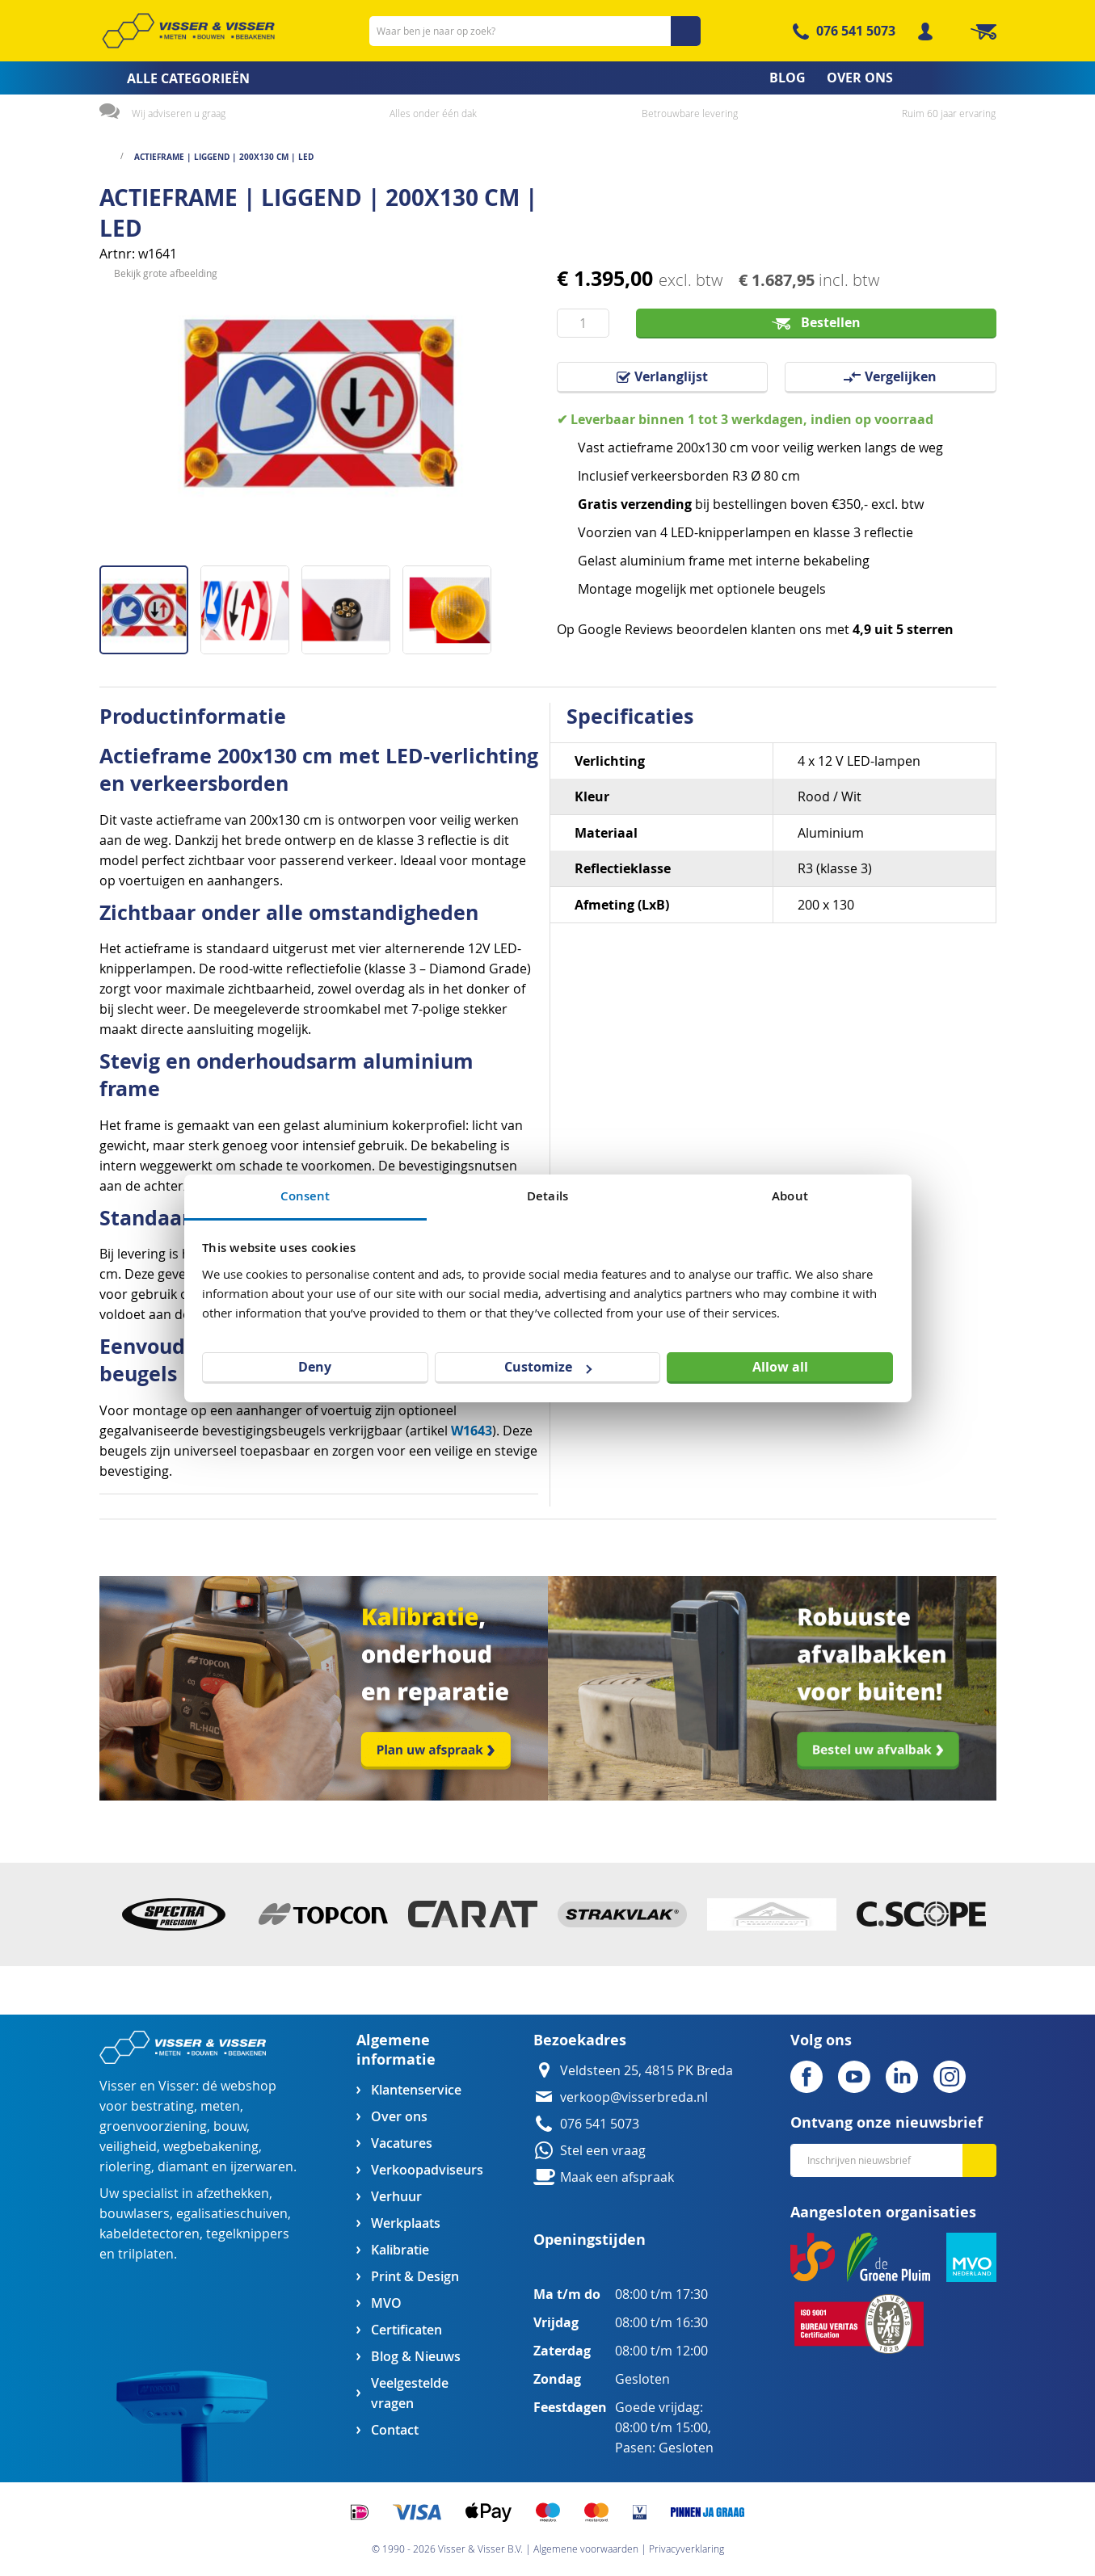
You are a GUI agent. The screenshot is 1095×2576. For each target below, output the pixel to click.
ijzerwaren (261, 2166)
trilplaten (146, 2254)
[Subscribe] (979, 2160)
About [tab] (790, 1195)
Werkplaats (405, 2223)
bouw (229, 2126)
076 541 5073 (855, 31)
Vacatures (401, 2143)
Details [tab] (547, 1195)
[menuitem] (169, 78)
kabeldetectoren (149, 2233)
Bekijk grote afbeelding (165, 552)
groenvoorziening (153, 2126)
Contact (395, 2430)
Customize (548, 1367)
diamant (183, 2166)
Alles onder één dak (433, 113)
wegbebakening (211, 2146)
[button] (250, 603)
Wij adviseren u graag (178, 113)
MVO (386, 2303)
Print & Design (415, 2276)
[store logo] (188, 31)
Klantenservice (416, 2090)
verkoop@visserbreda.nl (634, 2097)
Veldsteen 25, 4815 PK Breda (646, 2070)
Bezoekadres (579, 2040)
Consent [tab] (305, 1195)
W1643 (471, 1430)
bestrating (162, 2106)
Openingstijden (589, 2239)
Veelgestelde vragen (410, 2393)
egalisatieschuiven (232, 2213)
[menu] (548, 78)
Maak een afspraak (617, 2177)
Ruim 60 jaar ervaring (949, 113)
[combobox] (535, 31)
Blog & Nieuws (416, 2356)
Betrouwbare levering (690, 113)
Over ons (399, 2116)
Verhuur (396, 2196)
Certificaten (406, 2330)
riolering (125, 2166)
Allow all (780, 1367)
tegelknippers (247, 2233)
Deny (314, 1367)
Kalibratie (400, 2250)
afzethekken (232, 2193)
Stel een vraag (603, 2150)
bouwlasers (134, 2213)
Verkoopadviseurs (426, 2170)
